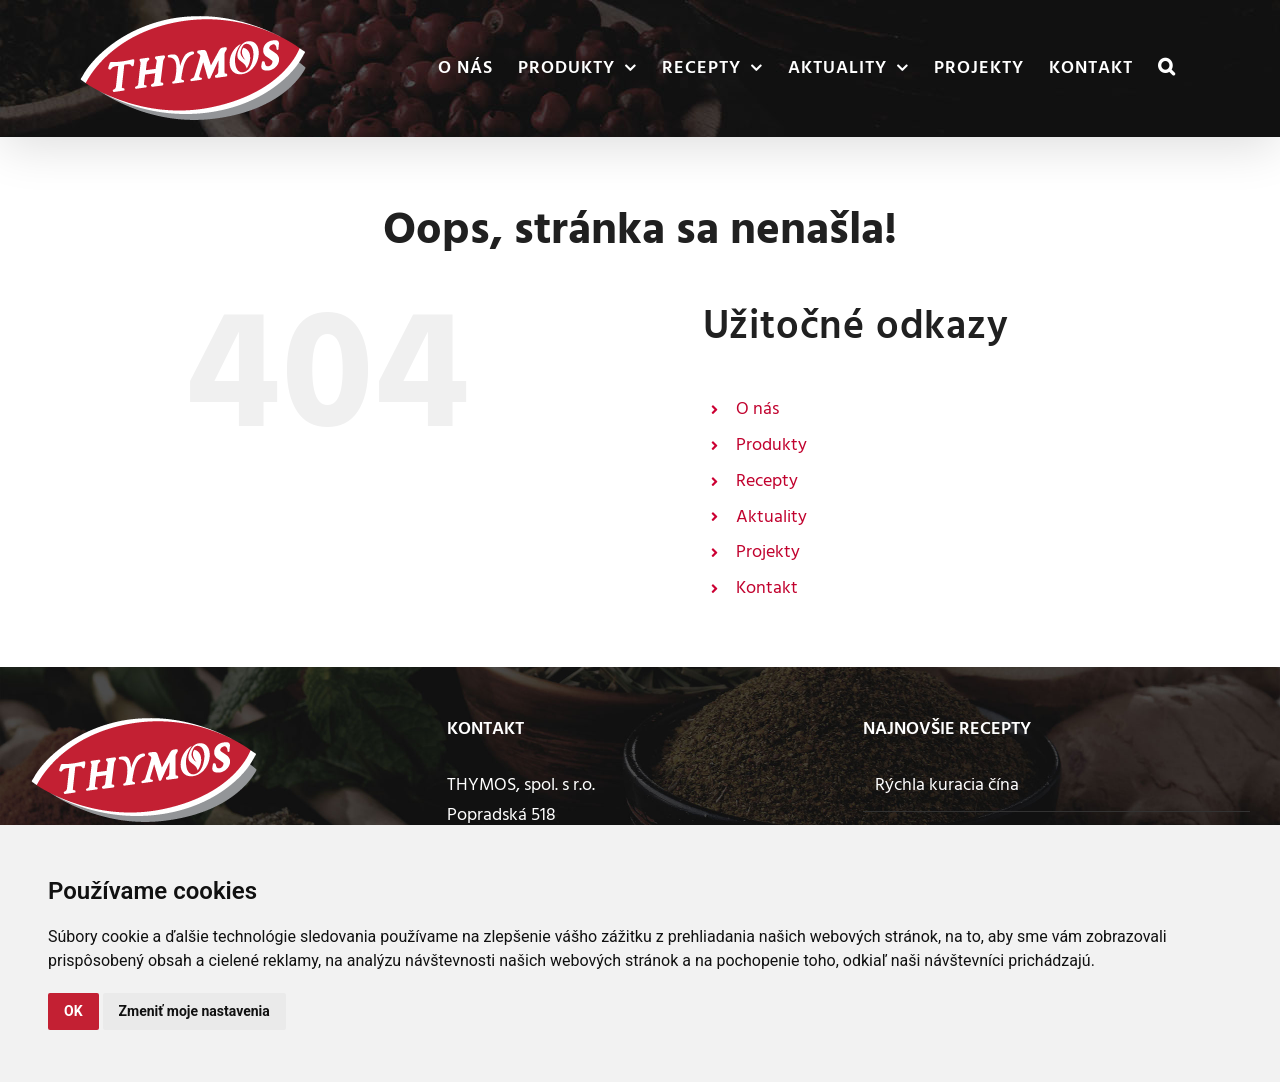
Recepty (767, 481)
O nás (757, 409)
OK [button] (73, 1011)
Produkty (771, 445)
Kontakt (767, 588)
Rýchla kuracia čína (947, 785)
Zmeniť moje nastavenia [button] (194, 1011)
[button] (1167, 68)
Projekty (768, 552)
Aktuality (771, 517)
